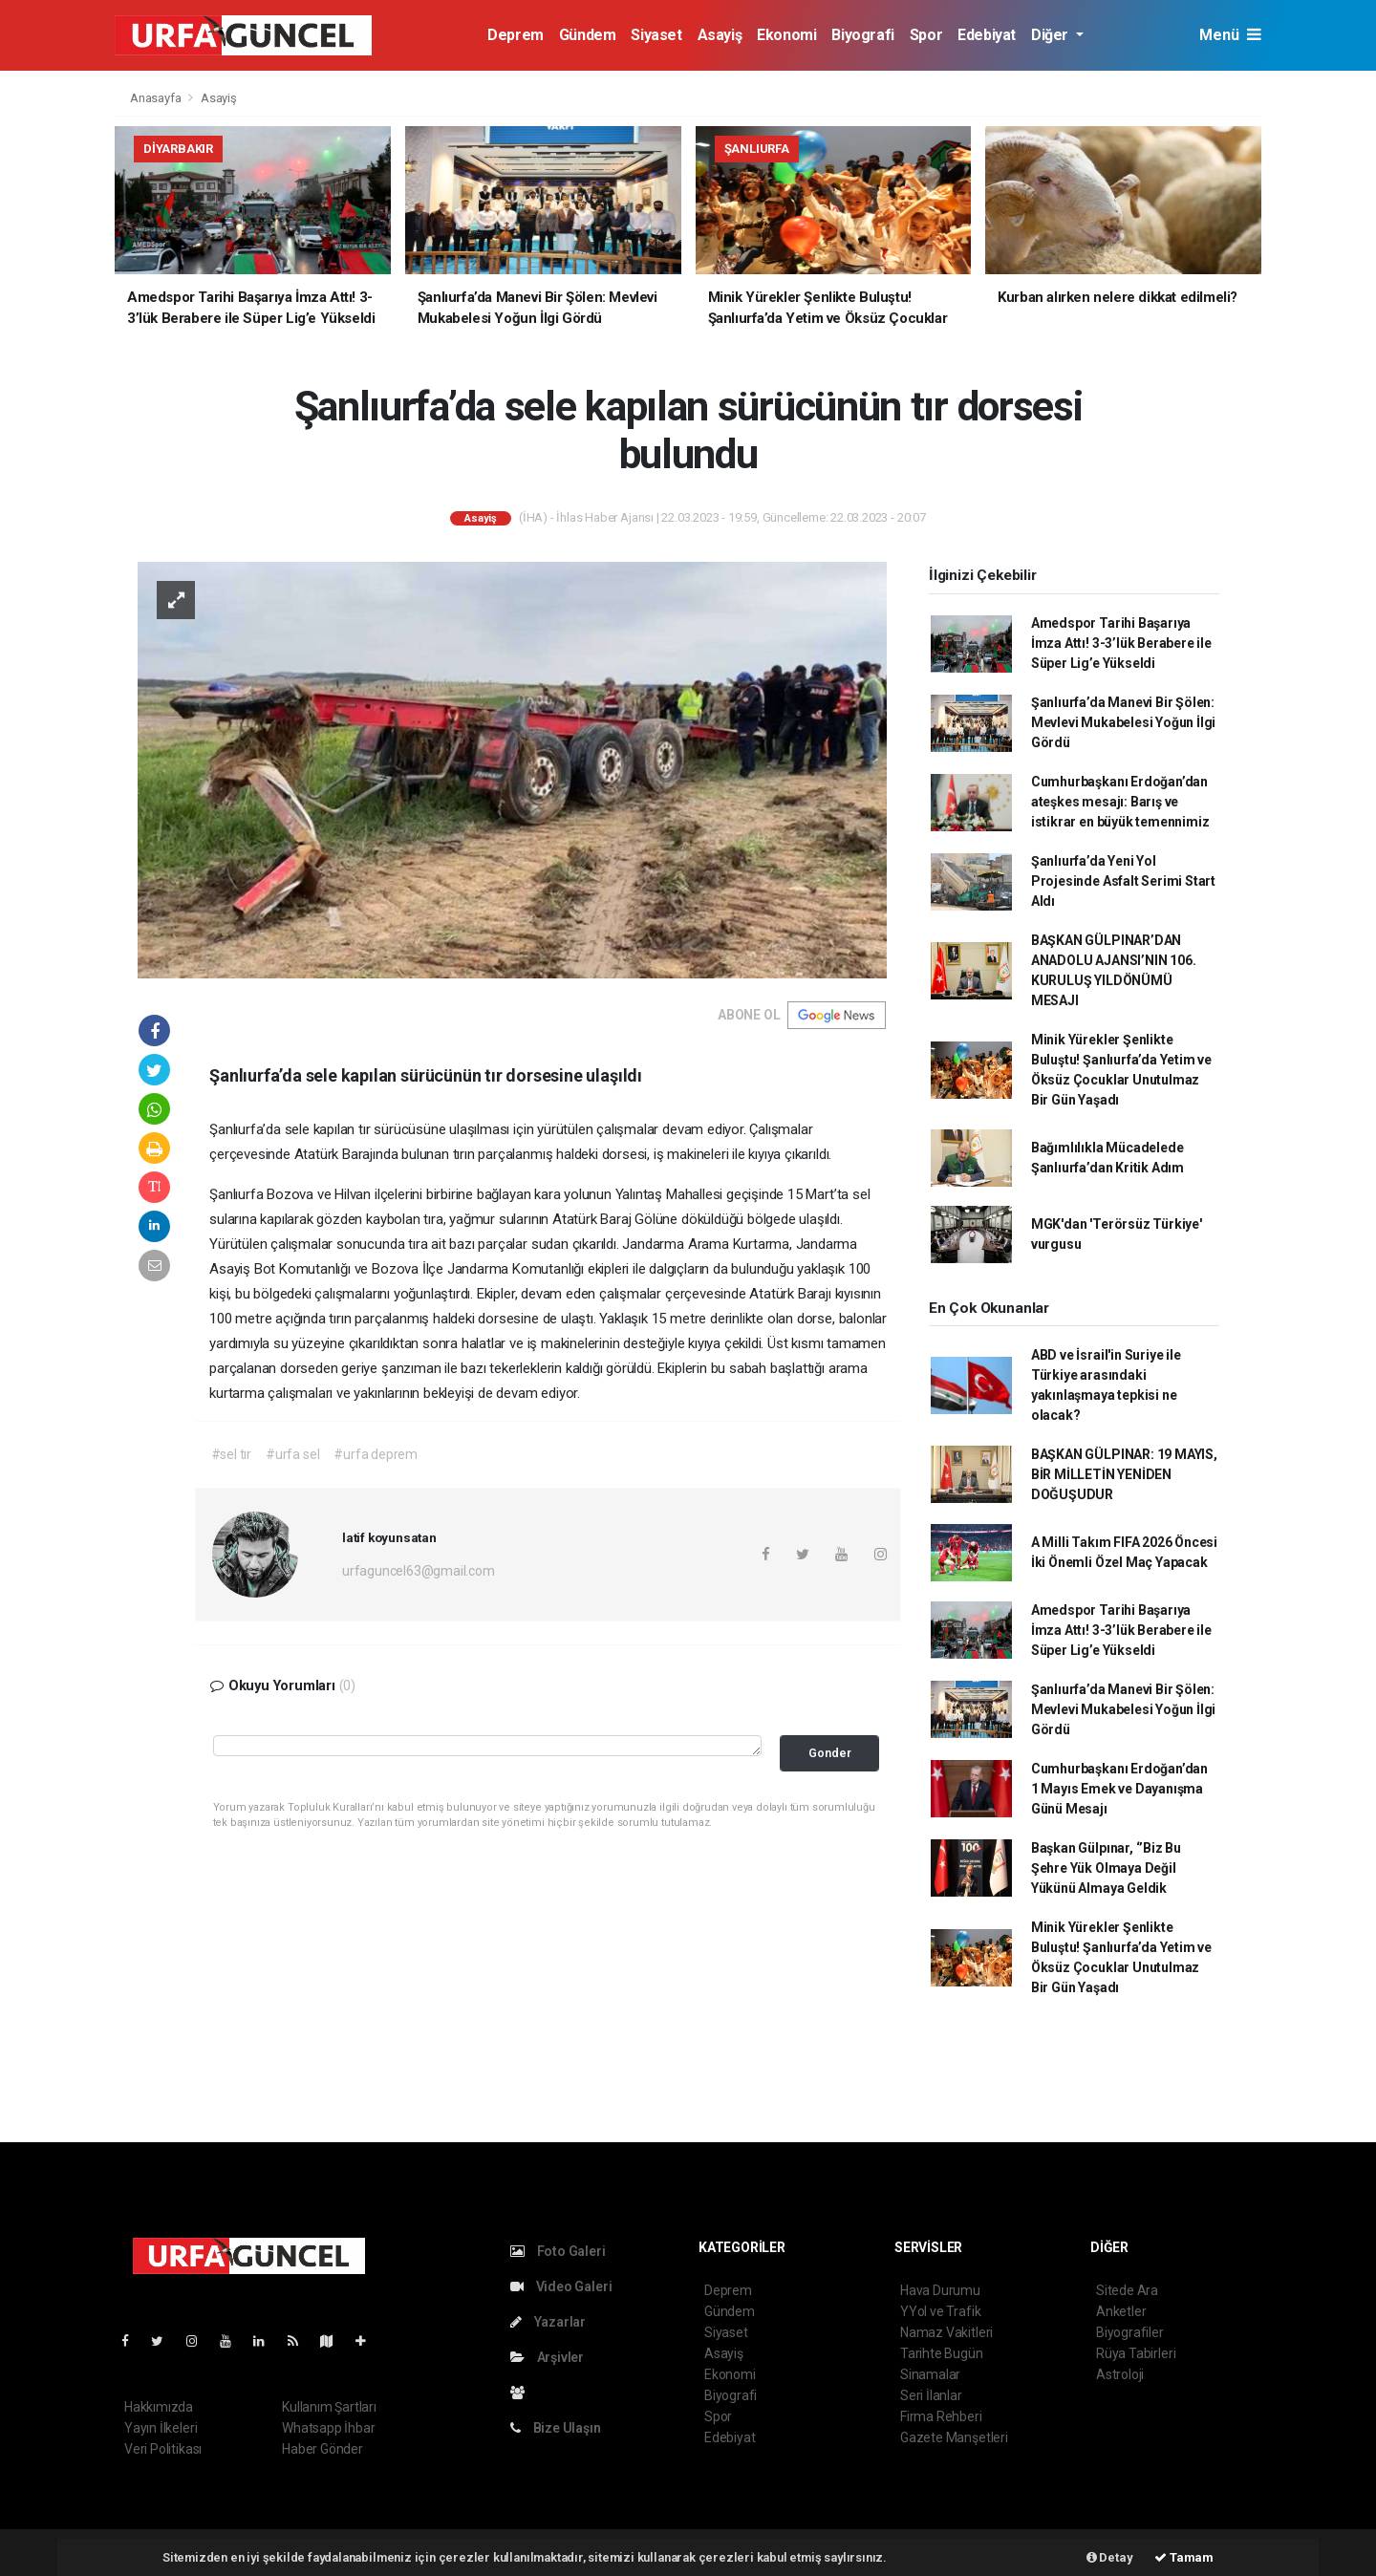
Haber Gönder (322, 2449)
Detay (1109, 2557)
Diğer (1051, 35)
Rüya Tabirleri (1135, 2353)
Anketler (1121, 2311)
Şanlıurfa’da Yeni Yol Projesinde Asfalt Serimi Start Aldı (1123, 881)
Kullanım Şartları (329, 2407)
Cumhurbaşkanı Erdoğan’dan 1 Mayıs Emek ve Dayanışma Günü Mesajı (1119, 1788)
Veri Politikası (163, 2449)
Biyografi (862, 35)
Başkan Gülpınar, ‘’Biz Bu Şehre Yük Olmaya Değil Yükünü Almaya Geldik (1106, 1868)
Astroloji (1120, 2374)
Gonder (829, 1753)
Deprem (515, 35)
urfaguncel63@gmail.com (418, 1570)
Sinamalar (930, 2374)
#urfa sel (292, 1454)
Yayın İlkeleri (160, 2428)
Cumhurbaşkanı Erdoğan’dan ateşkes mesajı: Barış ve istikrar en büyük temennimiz (1120, 801)
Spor (926, 35)
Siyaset (656, 35)
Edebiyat (986, 35)
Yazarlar (548, 2321)
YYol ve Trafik (940, 2311)
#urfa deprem (375, 1454)
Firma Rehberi (941, 2416)
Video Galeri (561, 2286)
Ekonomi (786, 35)
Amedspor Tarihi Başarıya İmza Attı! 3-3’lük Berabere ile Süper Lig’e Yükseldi (1121, 643)
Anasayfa (156, 98)
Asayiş (720, 35)
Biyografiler (1130, 2332)
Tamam (1184, 2557)
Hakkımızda (158, 2407)
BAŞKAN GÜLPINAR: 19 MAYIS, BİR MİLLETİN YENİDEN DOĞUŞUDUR (1124, 1474)
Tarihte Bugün (941, 2353)
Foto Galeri (558, 2251)
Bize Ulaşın (555, 2428)
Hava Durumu (940, 2290)
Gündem (587, 35)
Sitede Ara (1127, 2290)
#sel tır (231, 1454)
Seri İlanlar (931, 2395)
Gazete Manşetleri (954, 2437)
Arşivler (547, 2357)
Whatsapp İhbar (328, 2428)
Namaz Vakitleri (946, 2332)
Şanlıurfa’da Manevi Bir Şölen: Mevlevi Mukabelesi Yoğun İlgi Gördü (1123, 722)
